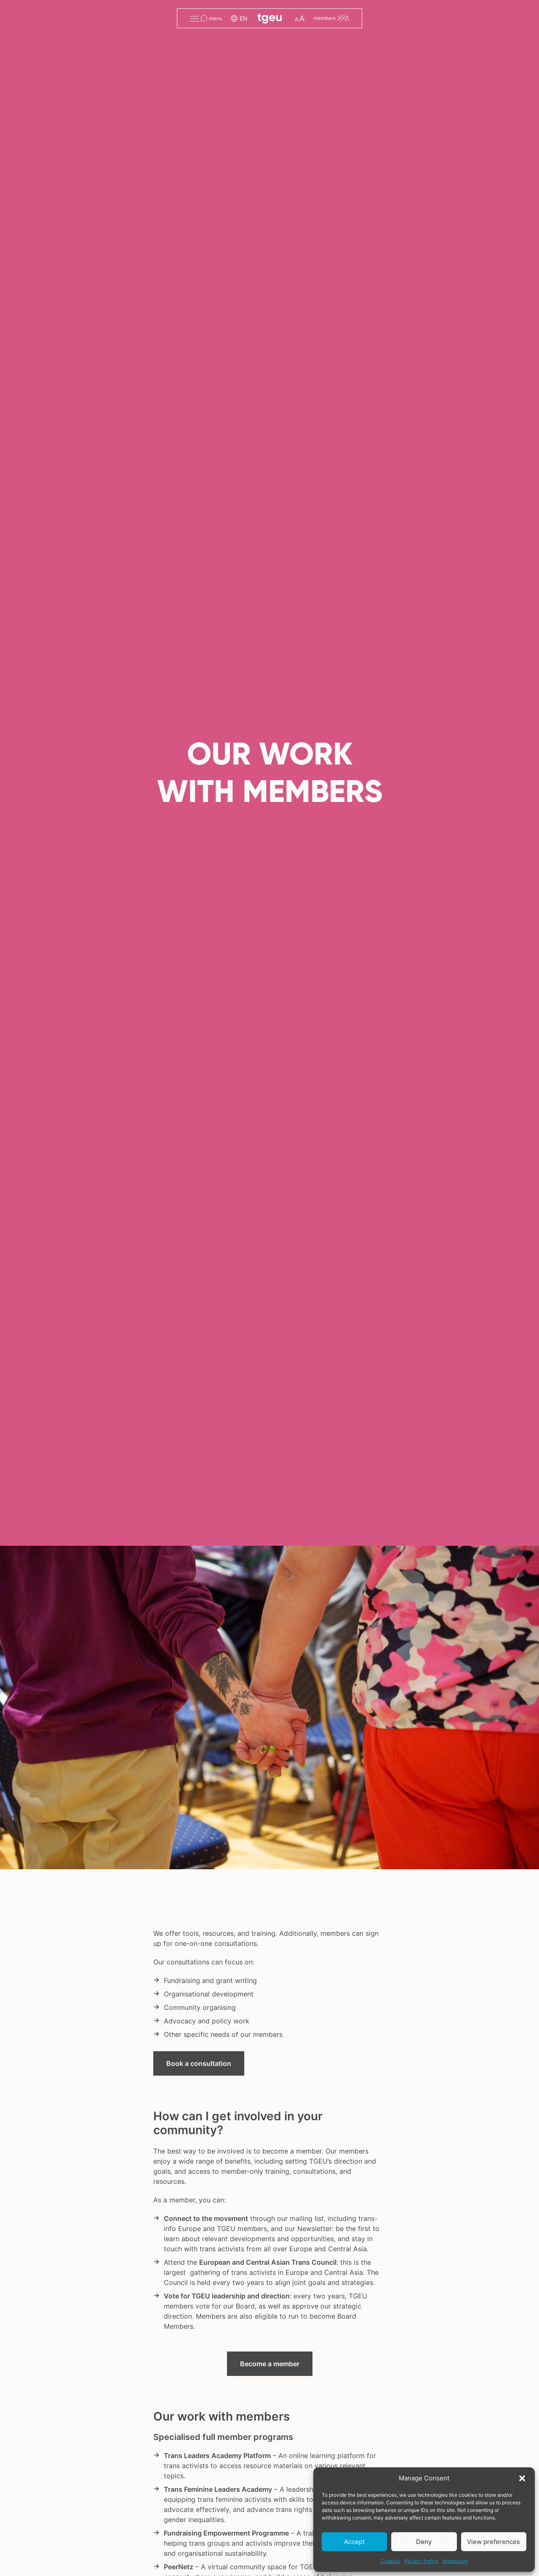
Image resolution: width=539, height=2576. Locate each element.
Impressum (455, 2561)
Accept (354, 2542)
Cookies (390, 2561)
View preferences (493, 2542)
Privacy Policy (421, 2561)
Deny (424, 2542)
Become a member (269, 2364)
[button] (522, 2478)
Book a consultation (198, 2063)
